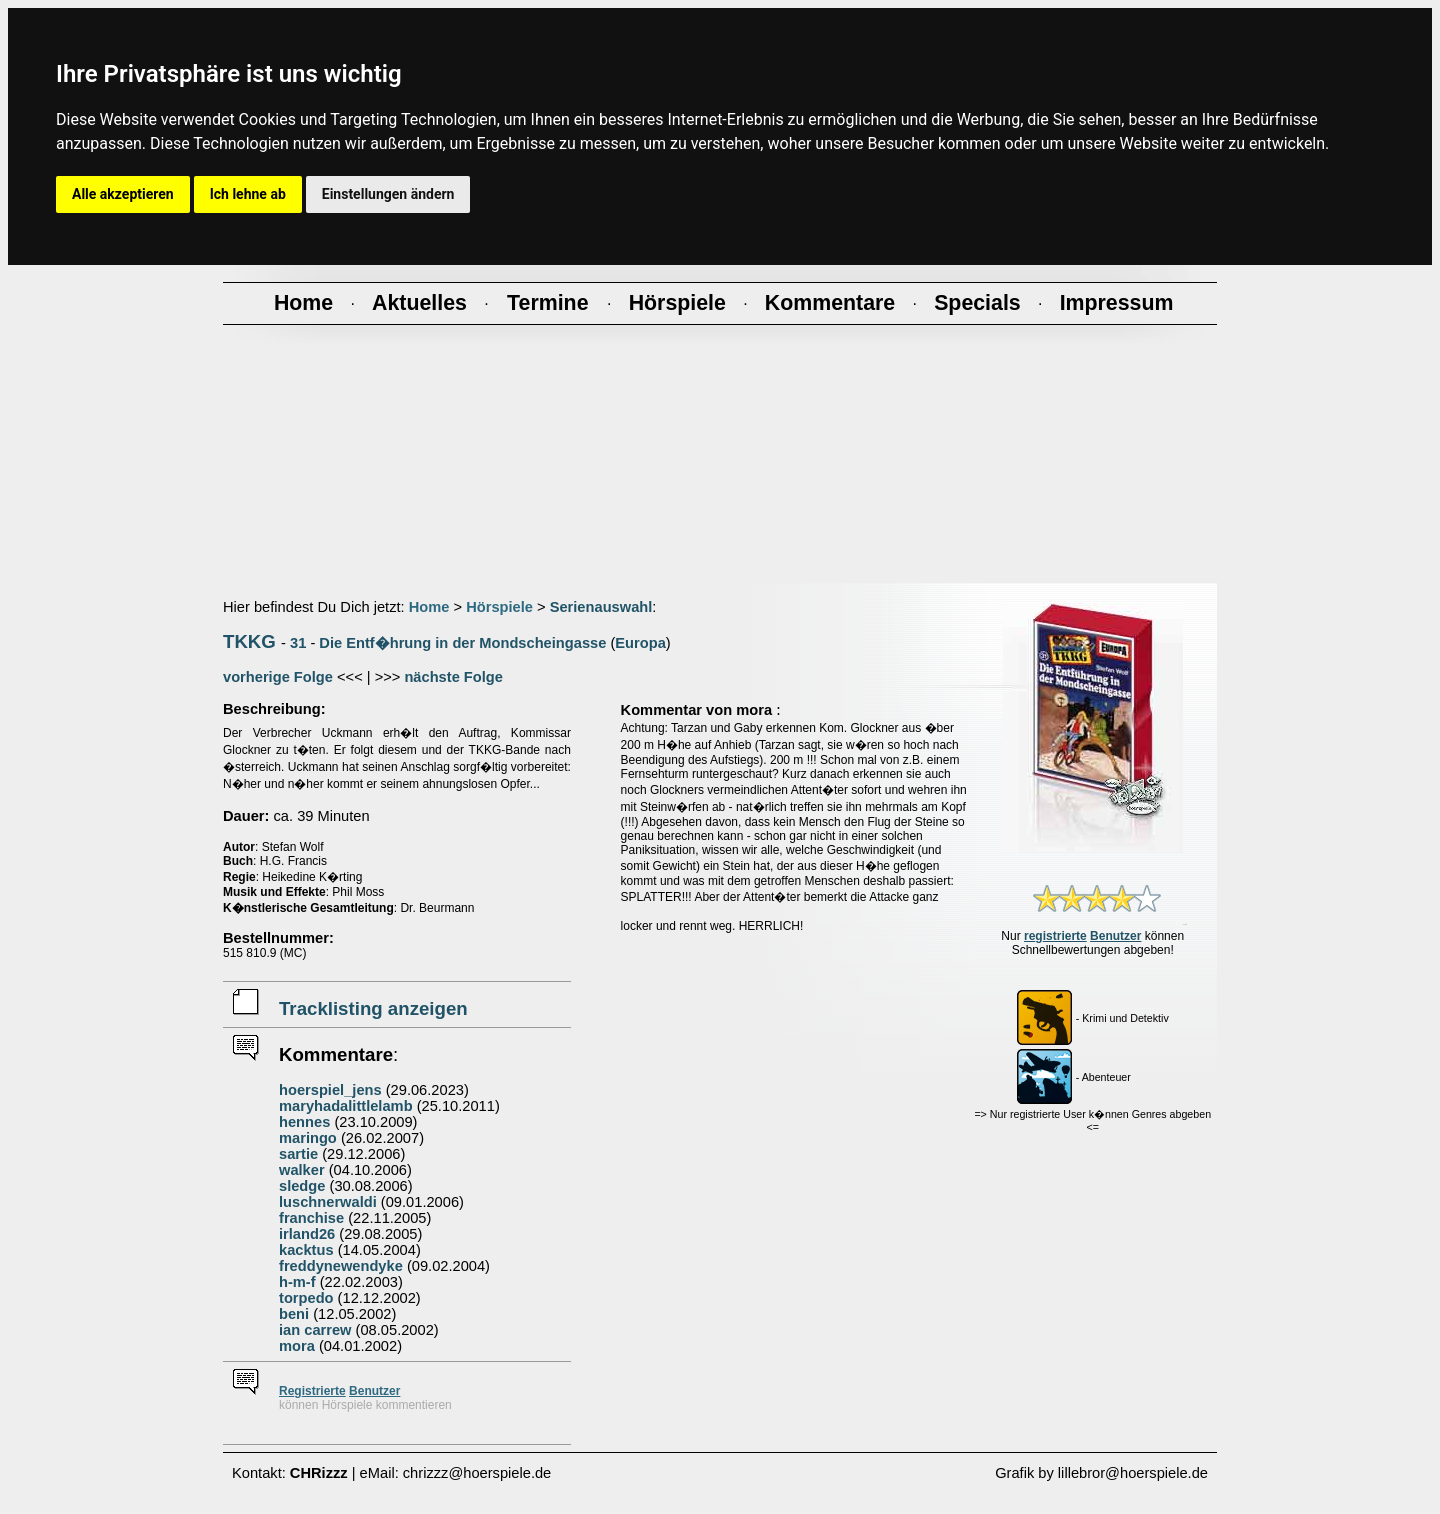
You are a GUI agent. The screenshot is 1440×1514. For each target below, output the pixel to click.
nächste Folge (453, 677)
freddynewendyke (341, 1266)
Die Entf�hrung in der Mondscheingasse (462, 643)
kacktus (306, 1250)
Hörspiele (499, 607)
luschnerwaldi (328, 1202)
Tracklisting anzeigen (373, 1008)
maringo (308, 1138)
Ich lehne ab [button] (248, 194)
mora (297, 1346)
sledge (302, 1186)
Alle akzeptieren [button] (123, 194)
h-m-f (297, 1282)
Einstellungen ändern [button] (388, 194)
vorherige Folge (278, 677)
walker (302, 1170)
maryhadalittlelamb (346, 1106)
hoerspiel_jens (330, 1090)
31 (298, 643)
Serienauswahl (601, 607)
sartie (298, 1154)
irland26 (307, 1234)
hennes (304, 1122)
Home (429, 607)
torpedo (306, 1298)
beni (294, 1314)
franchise (311, 1218)
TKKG (249, 641)
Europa (640, 643)
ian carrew (315, 1330)
